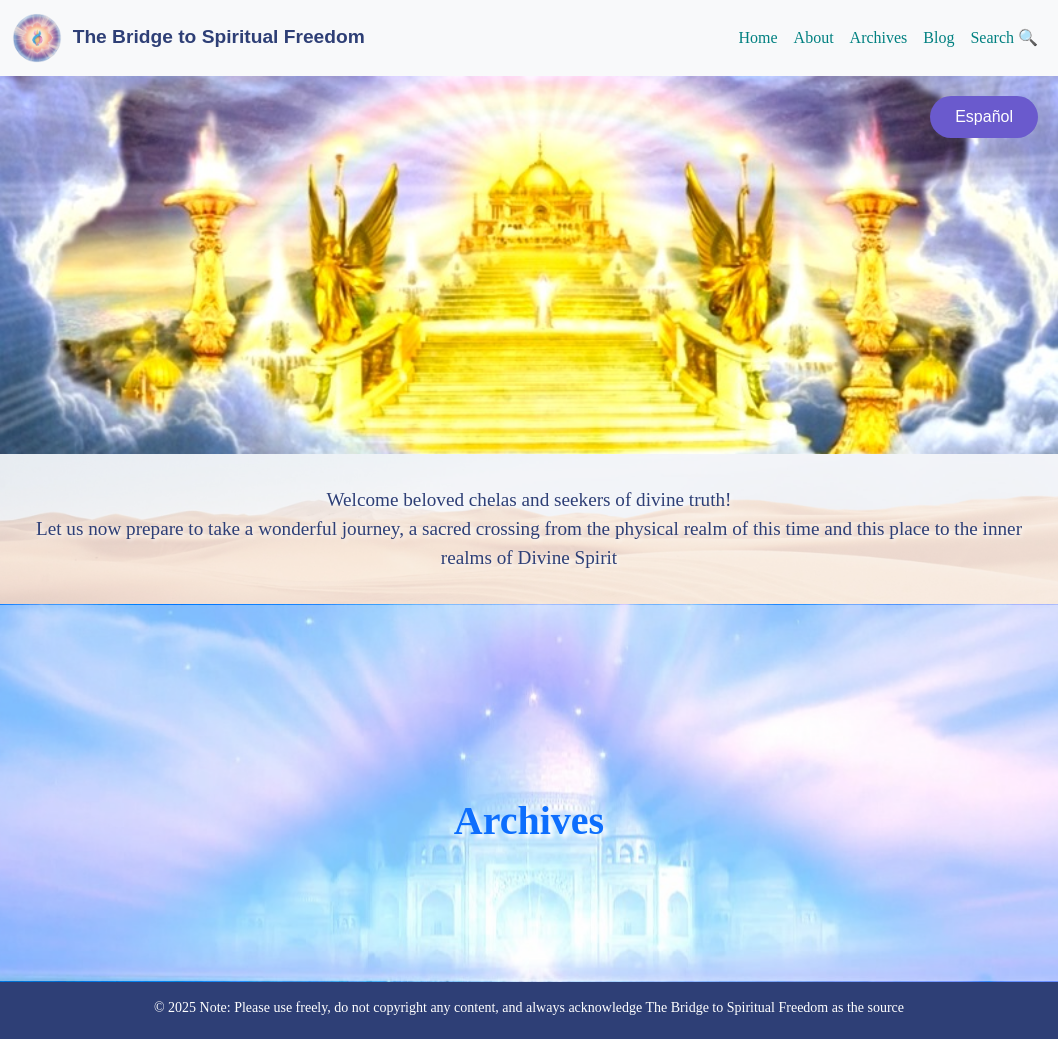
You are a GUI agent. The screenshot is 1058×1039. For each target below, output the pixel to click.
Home (757, 37)
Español (984, 116)
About (814, 37)
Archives (879, 37)
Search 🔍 (1004, 37)
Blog (938, 37)
